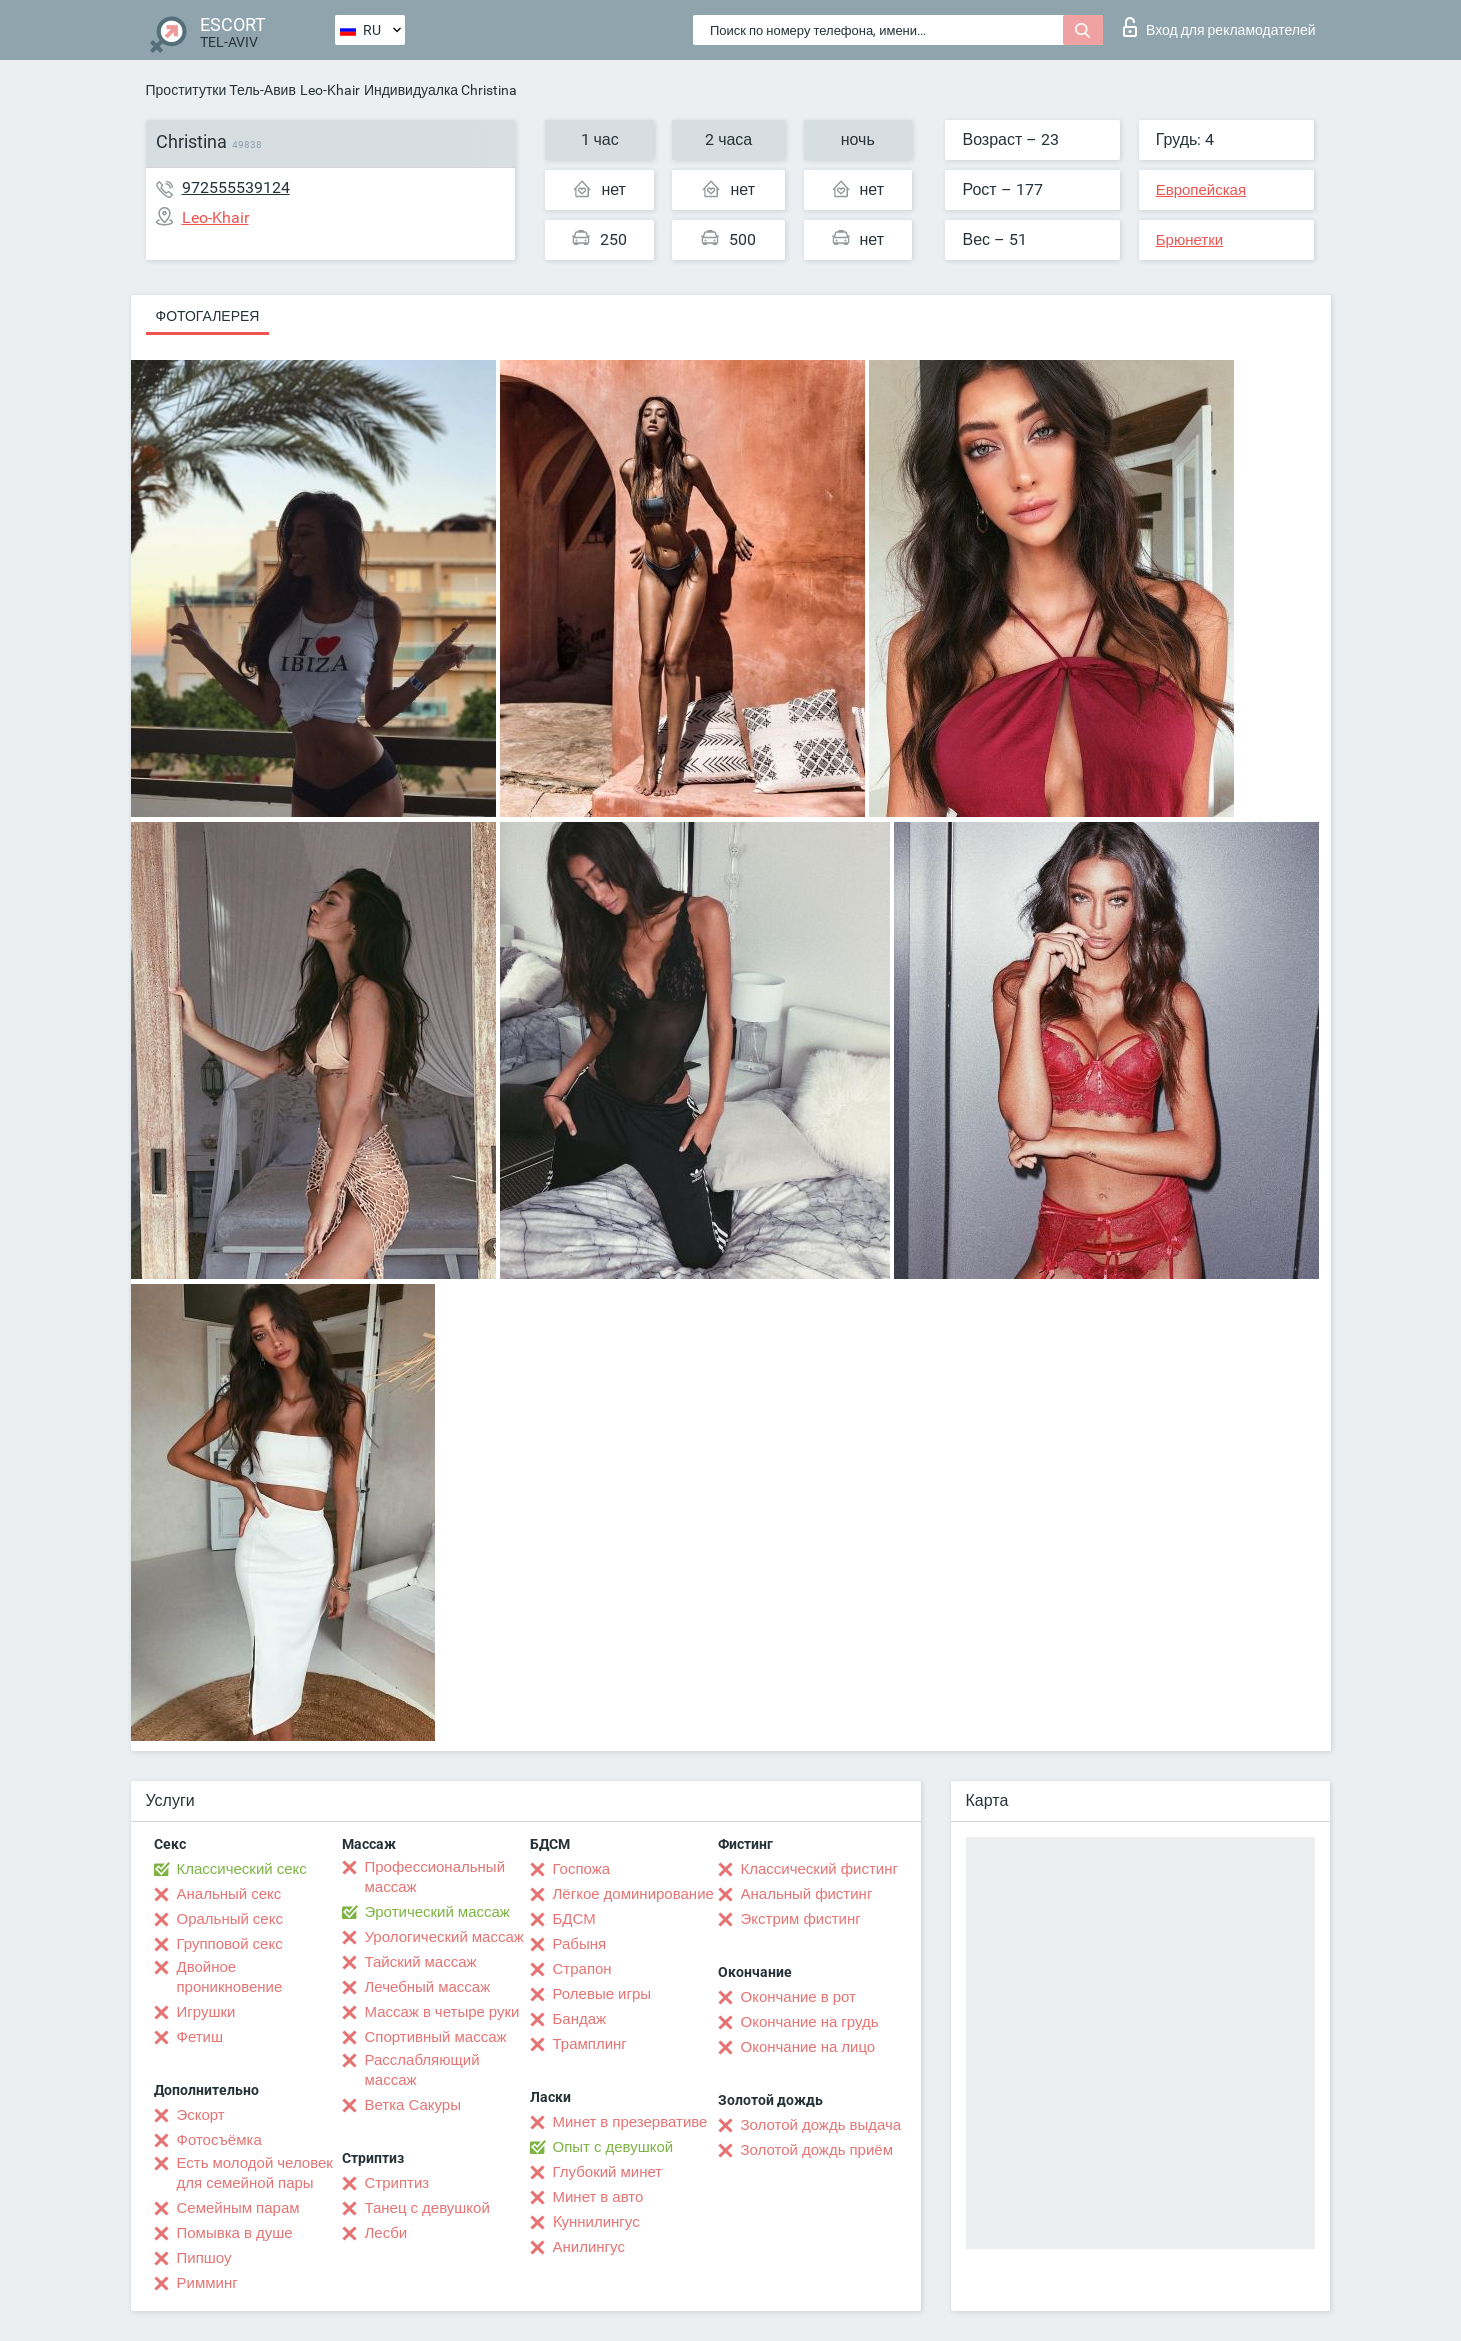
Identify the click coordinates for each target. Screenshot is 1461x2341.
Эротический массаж (437, 1912)
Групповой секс (230, 1944)
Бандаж (580, 2019)
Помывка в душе (235, 2233)
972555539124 (236, 187)
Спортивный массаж (436, 2037)
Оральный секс (230, 1919)
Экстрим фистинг (801, 1919)
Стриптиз (397, 2183)
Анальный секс (229, 1894)
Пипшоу (204, 2258)
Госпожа (582, 1869)
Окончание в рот (798, 1997)
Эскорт (201, 2115)
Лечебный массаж (428, 1987)
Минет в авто (598, 2197)
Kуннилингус (596, 2222)
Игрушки (206, 2012)
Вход (1219, 27)
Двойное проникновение (230, 1977)
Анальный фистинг (807, 1894)
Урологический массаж (444, 1937)
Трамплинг (590, 2044)
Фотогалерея (208, 316)
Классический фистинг (819, 1869)
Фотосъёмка (219, 2140)
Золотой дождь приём (817, 2150)
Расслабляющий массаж (422, 2070)
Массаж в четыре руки (442, 2012)
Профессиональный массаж (435, 1877)
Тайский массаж (421, 1962)
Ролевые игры (602, 1994)
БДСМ (574, 1919)
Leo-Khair (330, 90)
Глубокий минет (608, 2172)
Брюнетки (1189, 240)
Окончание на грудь (810, 2022)
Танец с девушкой (427, 2208)
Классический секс (242, 1869)
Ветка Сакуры (413, 2105)
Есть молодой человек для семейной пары (255, 2173)
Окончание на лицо (808, 2047)
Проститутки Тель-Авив (221, 90)
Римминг (207, 2283)
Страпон (582, 1969)
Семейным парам (238, 2208)
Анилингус (589, 2247)
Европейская (1201, 190)
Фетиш (200, 2037)
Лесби (386, 2233)
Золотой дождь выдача (821, 2125)
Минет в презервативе (630, 2122)
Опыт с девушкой (613, 2147)
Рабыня (580, 1944)
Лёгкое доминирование (633, 1894)
